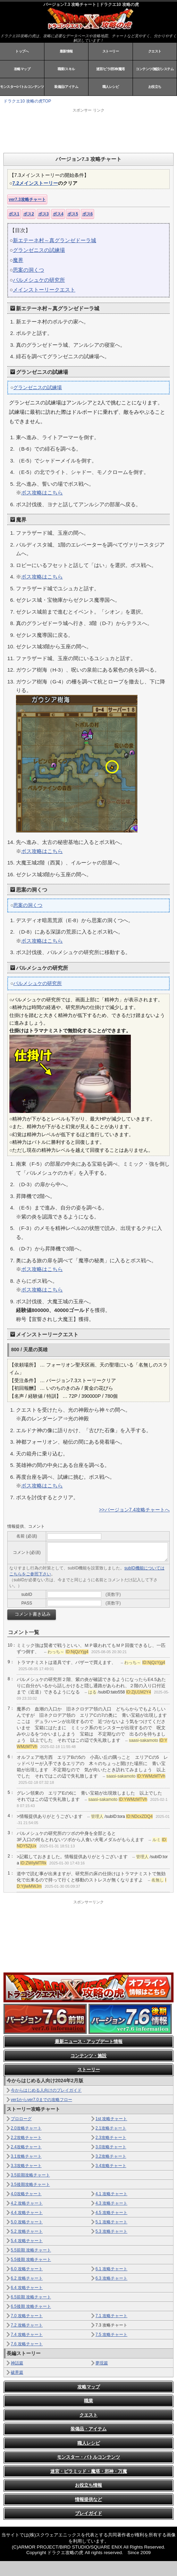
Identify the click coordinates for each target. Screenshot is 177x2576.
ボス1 (14, 214)
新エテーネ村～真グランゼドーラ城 (54, 240)
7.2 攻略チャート (27, 2325)
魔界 (18, 260)
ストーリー (110, 51)
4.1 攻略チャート (111, 2193)
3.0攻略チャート (110, 2146)
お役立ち (154, 87)
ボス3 (43, 214)
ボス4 (58, 214)
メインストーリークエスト (44, 290)
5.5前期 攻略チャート (31, 2250)
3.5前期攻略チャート (30, 2175)
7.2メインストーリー (35, 183)
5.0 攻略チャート (27, 2222)
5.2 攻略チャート (27, 2231)
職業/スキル (66, 69)
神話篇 (17, 2363)
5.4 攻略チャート (27, 2240)
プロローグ (21, 2118)
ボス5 (72, 214)
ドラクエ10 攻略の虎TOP (27, 101)
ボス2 (28, 214)
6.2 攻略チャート (27, 2278)
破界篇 (17, 2372)
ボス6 (87, 214)
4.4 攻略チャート (27, 2212)
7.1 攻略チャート (111, 2315)
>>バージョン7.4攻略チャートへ (134, 1509)
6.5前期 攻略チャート (31, 2297)
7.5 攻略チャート (111, 2334)
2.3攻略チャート (110, 2137)
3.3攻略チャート (26, 2165)
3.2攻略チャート (110, 2156)
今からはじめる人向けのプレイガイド (46, 2090)
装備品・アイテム (88, 2428)
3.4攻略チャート (110, 2165)
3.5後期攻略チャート (30, 2184)
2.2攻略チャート (26, 2137)
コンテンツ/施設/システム (155, 69)
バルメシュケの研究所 (39, 280)
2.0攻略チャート (26, 2128)
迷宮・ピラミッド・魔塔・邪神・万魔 (88, 2471)
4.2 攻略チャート (27, 2203)
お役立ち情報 (88, 2485)
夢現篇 (101, 2363)
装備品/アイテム (66, 87)
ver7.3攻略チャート (27, 199)
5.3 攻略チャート (111, 2231)
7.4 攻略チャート (27, 2334)
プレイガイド (88, 2513)
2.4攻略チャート (26, 2146)
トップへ (21, 51)
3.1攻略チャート (26, 2156)
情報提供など (88, 2499)
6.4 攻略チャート (27, 2287)
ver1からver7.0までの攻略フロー (41, 2099)
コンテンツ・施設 (88, 2055)
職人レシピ (110, 87)
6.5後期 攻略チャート (31, 2306)
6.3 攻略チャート (111, 2278)
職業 (88, 2400)
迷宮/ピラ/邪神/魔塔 (110, 69)
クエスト (154, 51)
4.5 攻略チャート (111, 2212)
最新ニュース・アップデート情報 (89, 2041)
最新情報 (66, 51)
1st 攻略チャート (111, 2118)
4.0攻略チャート (26, 2193)
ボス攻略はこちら (42, 492)
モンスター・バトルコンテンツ (88, 2457)
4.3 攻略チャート (111, 2203)
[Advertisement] (90, 130)
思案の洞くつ (28, 270)
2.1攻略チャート (110, 2128)
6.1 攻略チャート (111, 2268)
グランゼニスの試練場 (39, 250)
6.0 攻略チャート (27, 2268)
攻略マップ (22, 69)
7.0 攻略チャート (27, 2315)
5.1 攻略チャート (111, 2222)
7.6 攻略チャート (27, 2343)
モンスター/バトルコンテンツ (22, 87)
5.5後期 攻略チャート (31, 2259)
